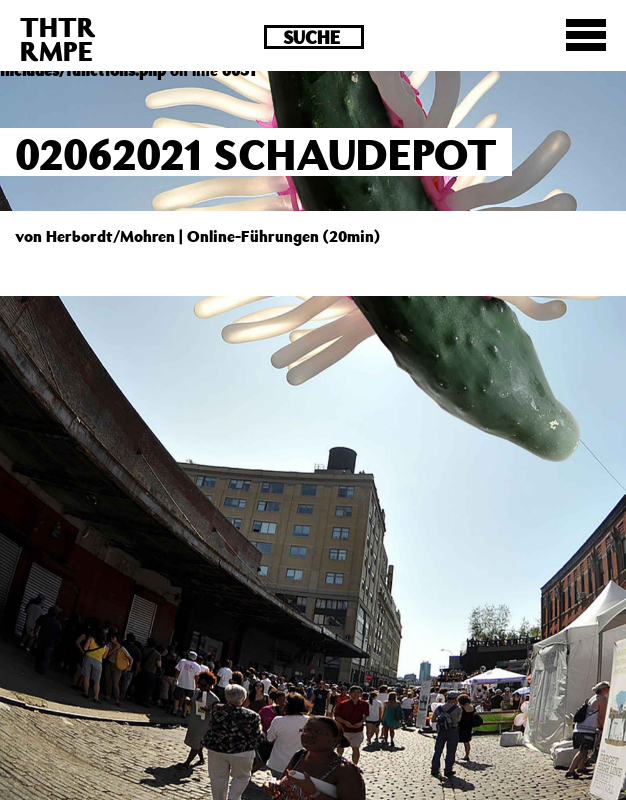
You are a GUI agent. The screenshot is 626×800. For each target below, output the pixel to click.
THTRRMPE (58, 38)
